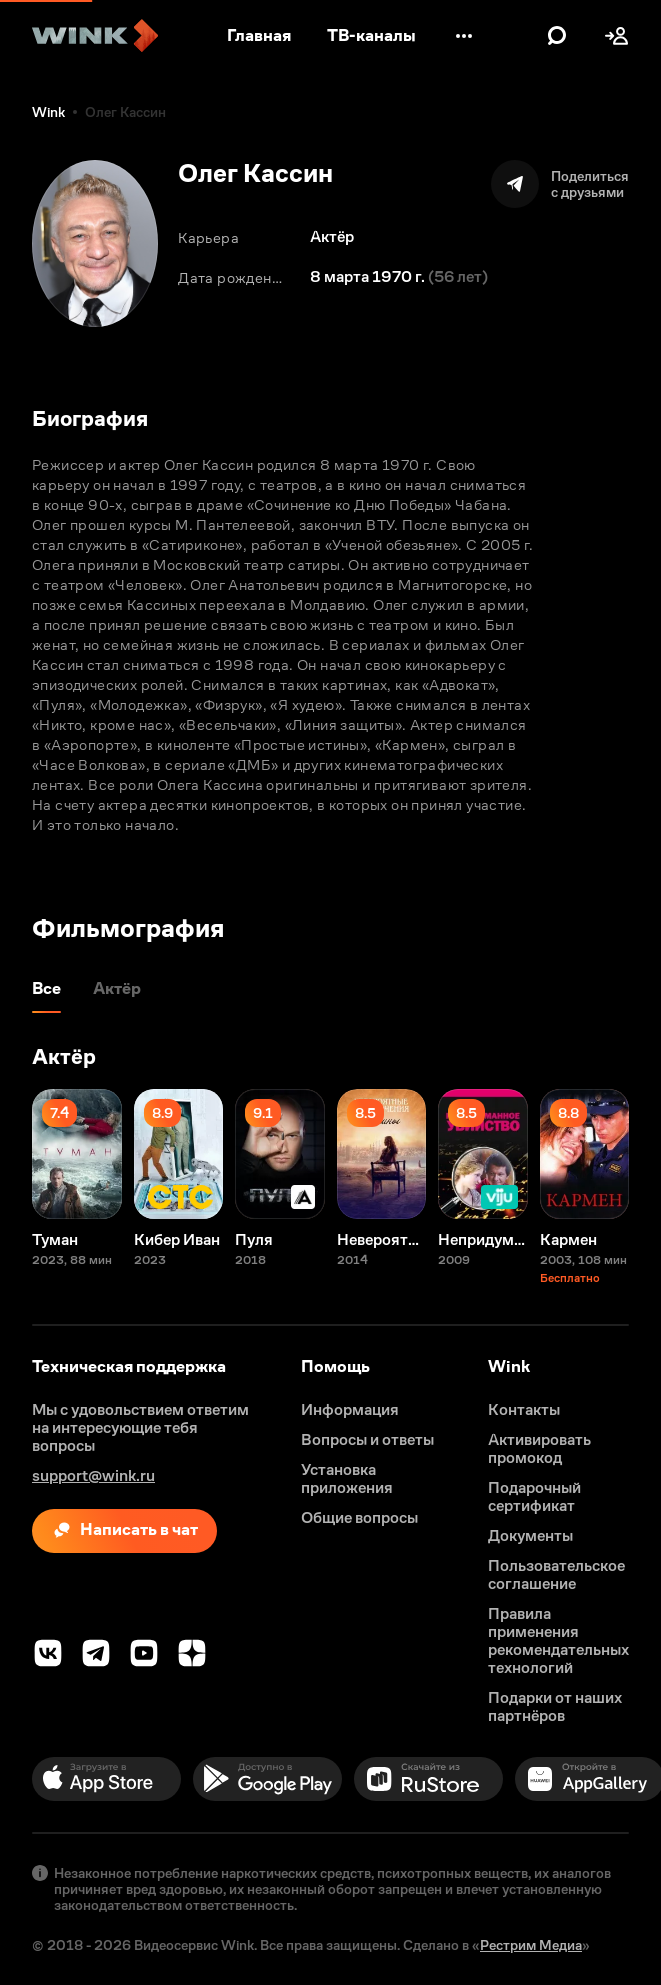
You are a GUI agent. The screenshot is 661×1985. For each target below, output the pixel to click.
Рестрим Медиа (531, 1945)
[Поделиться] (560, 184)
